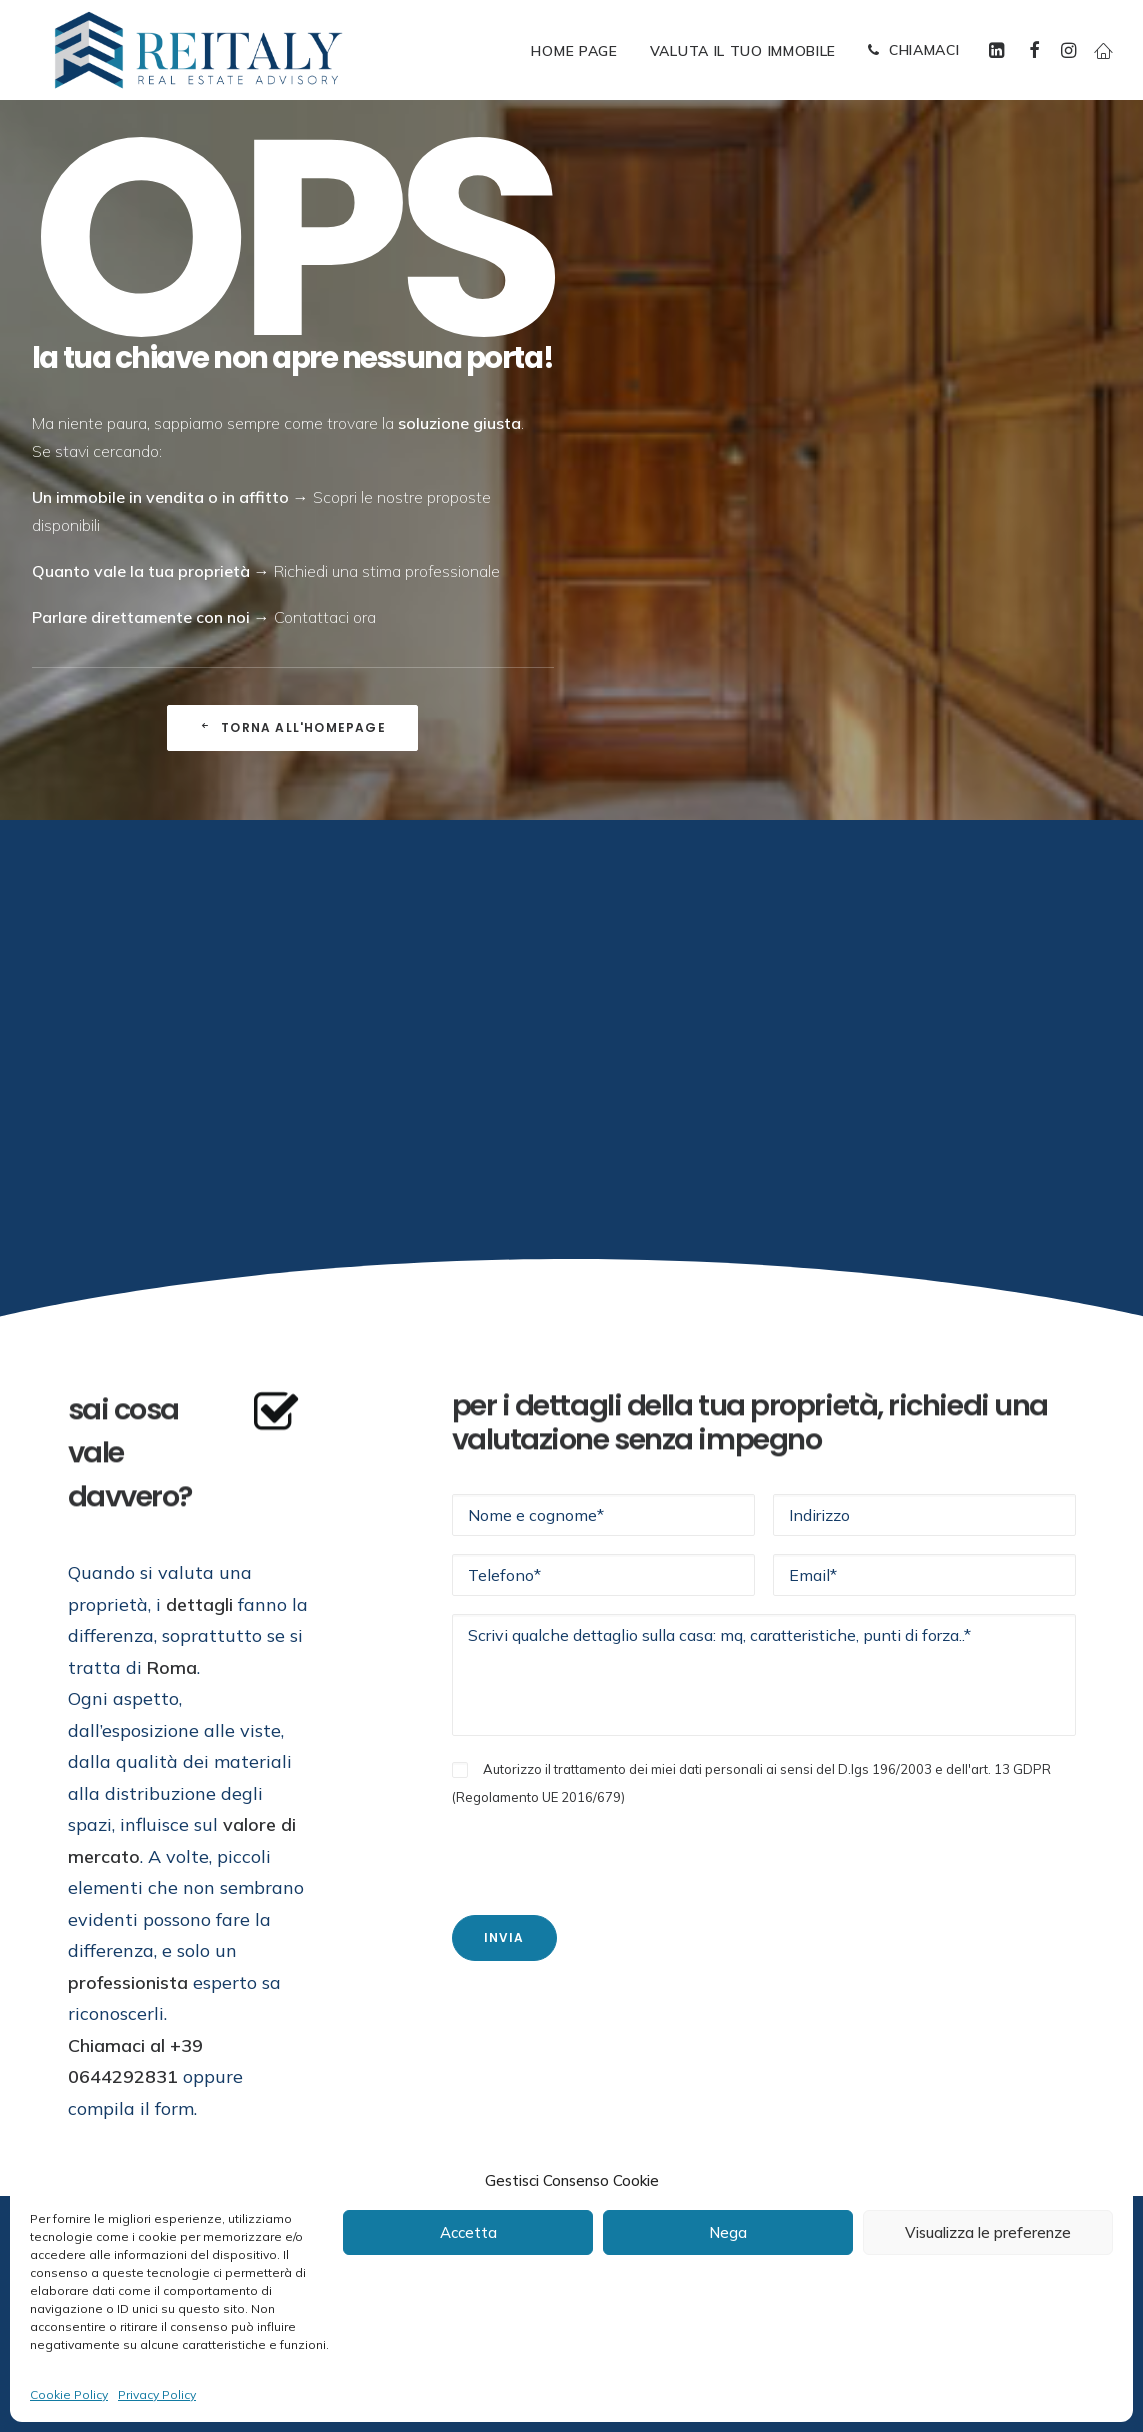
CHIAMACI (924, 50)
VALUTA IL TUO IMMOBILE (743, 51)
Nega (728, 2232)
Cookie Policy (69, 2394)
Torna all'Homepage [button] (292, 727)
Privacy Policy (157, 2394)
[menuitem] (574, 51)
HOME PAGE (574, 51)
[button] (999, 50)
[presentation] (604, 1849)
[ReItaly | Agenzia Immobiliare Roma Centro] (198, 50)
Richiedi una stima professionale (387, 571)
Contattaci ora (325, 617)
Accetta (468, 2232)
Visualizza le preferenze (988, 2232)
